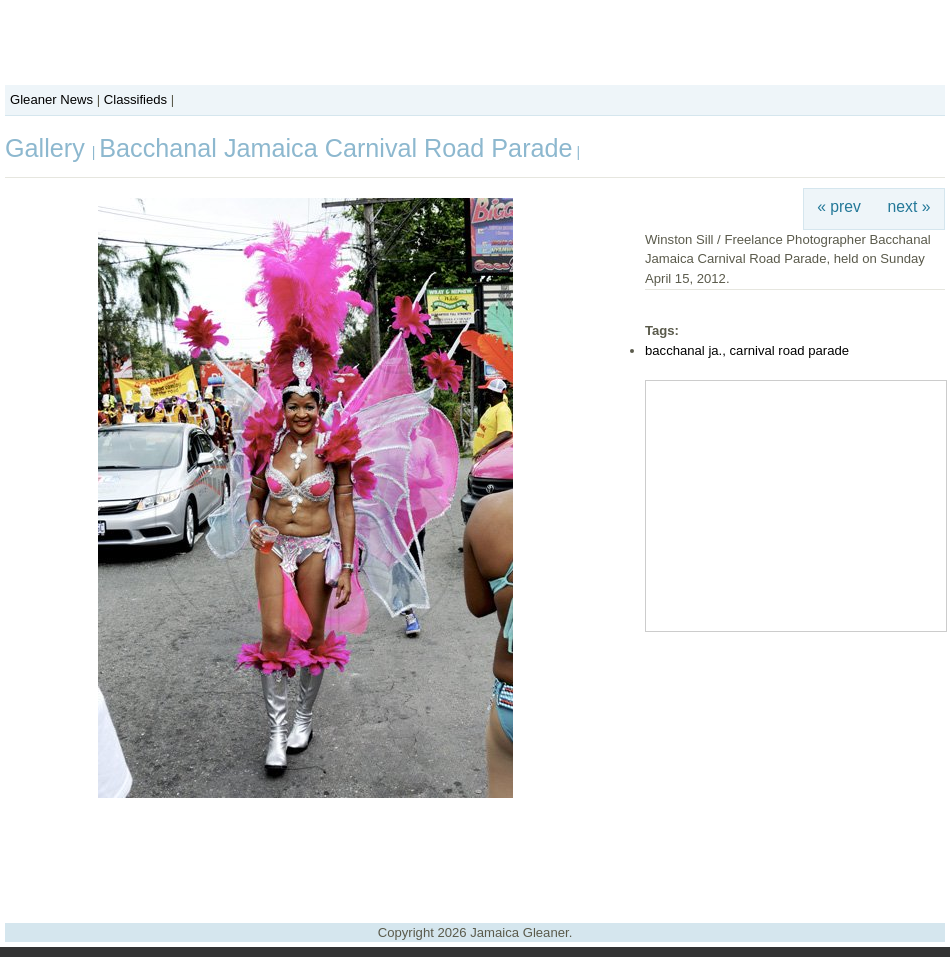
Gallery (48, 148)
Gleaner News (51, 99)
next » (909, 206)
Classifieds (135, 99)
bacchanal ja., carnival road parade (747, 350)
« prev (839, 206)
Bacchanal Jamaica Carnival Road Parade (335, 148)
